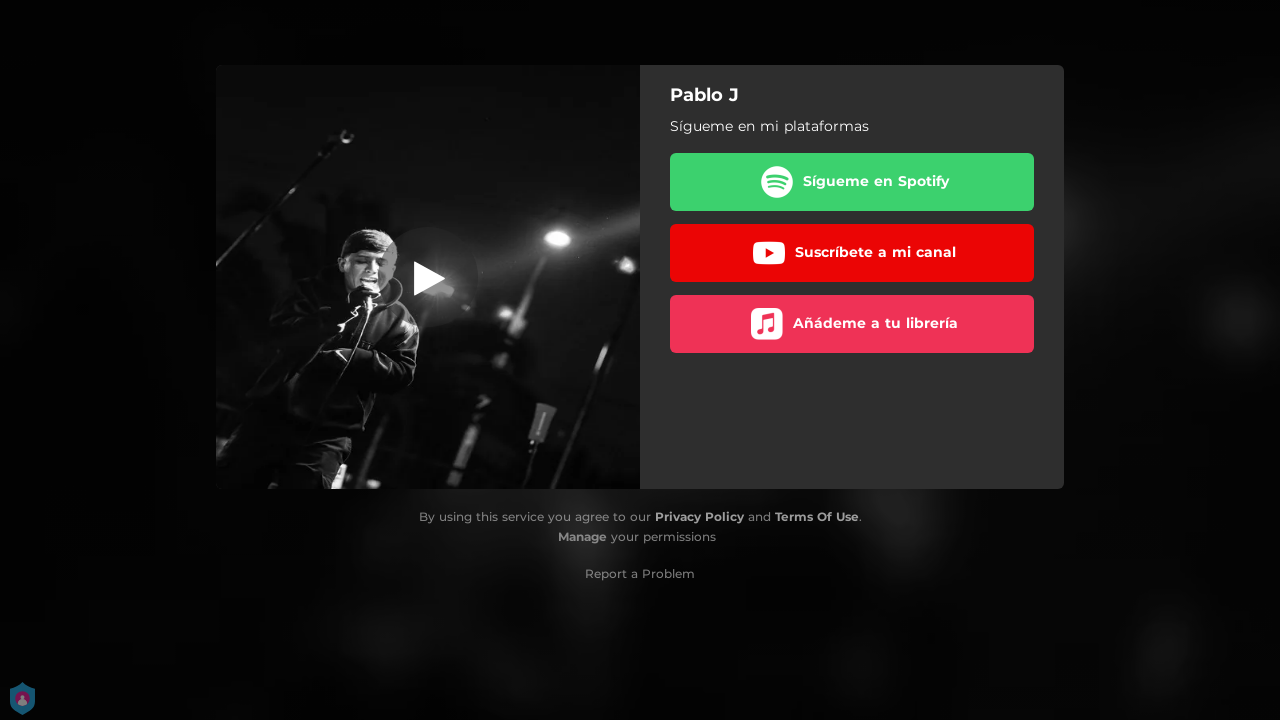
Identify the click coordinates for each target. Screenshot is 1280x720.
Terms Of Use (817, 516)
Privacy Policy (699, 516)
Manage (582, 536)
